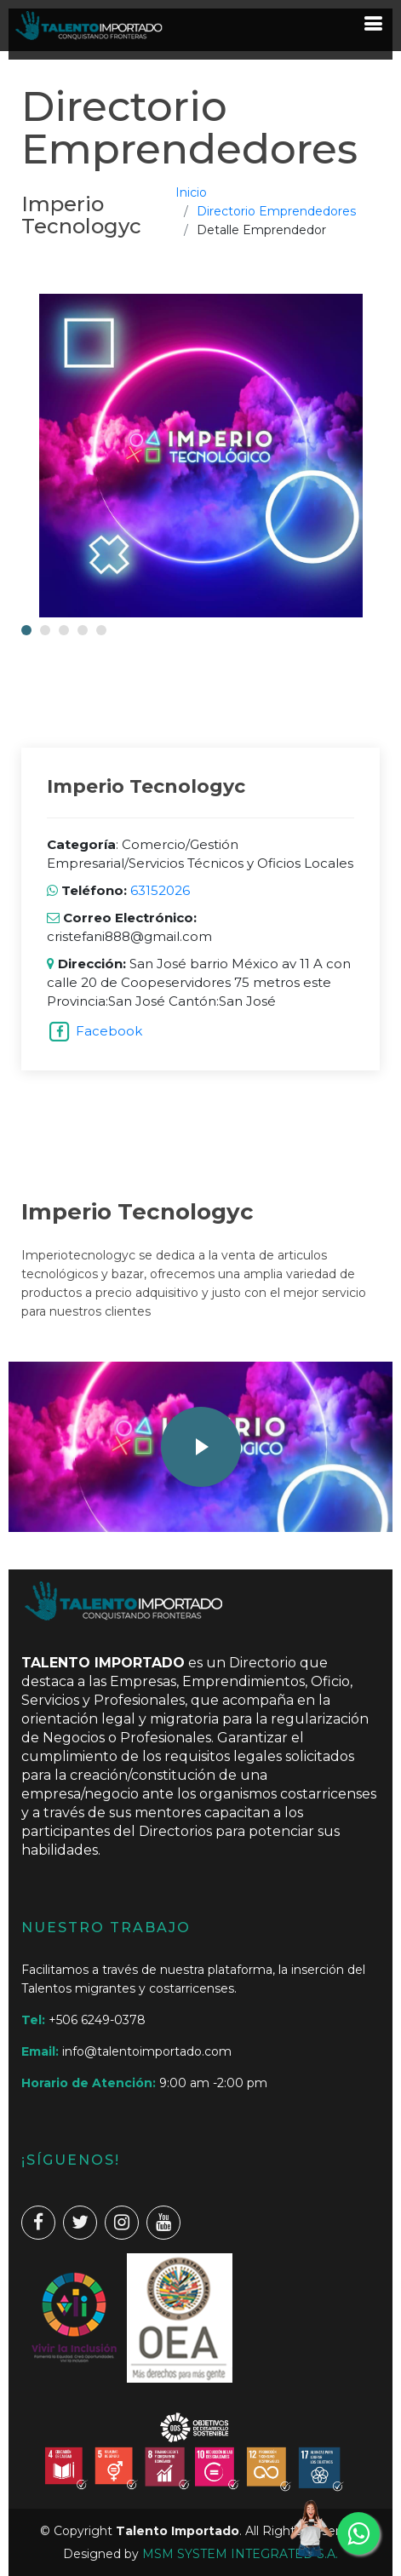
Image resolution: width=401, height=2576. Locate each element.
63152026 (158, 890)
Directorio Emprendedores (276, 211)
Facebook (109, 1031)
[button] (26, 630)
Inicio (191, 192)
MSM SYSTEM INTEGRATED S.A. (240, 2554)
